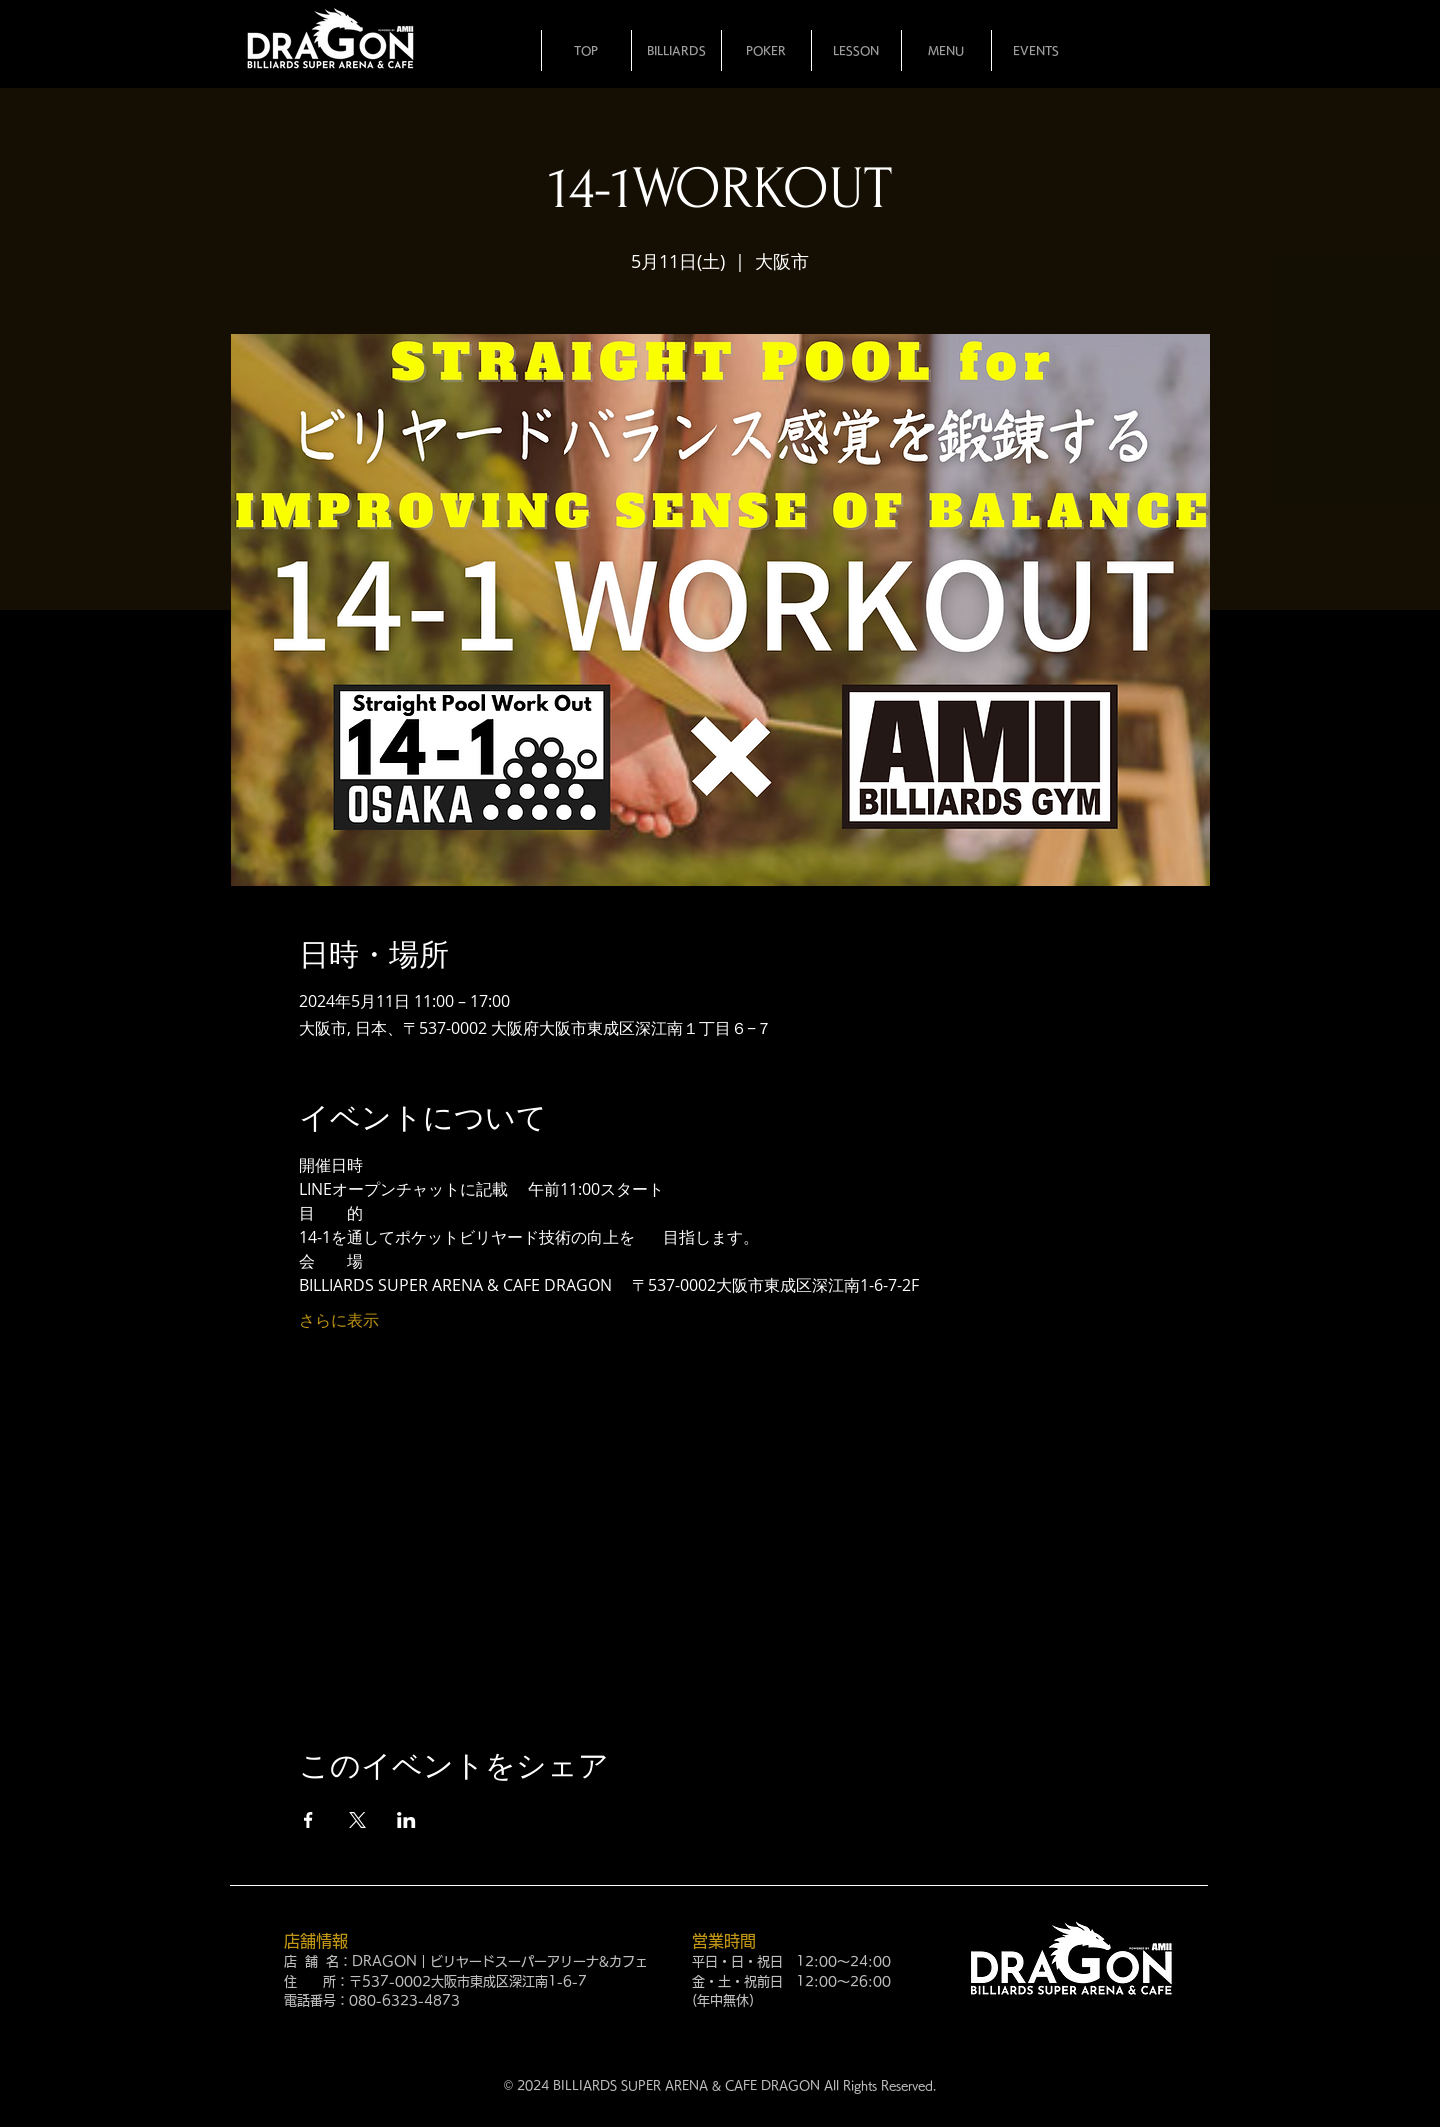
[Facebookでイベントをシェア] (308, 1820)
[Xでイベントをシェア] (357, 1820)
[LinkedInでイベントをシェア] (406, 1820)
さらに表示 (339, 1320)
